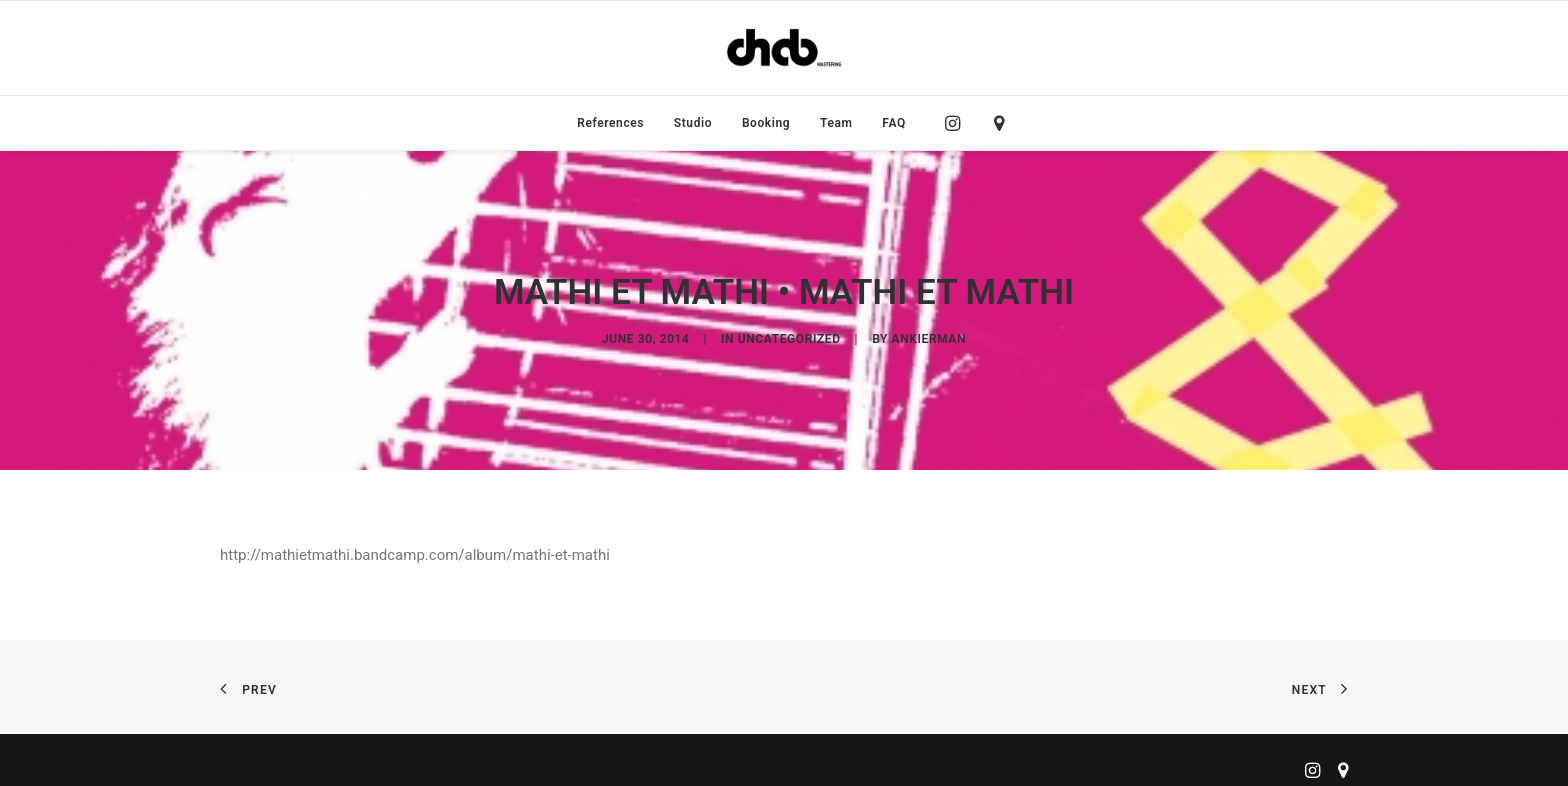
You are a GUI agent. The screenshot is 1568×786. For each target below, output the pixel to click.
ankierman (929, 336)
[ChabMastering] (784, 48)
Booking (766, 123)
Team (836, 123)
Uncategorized (789, 336)
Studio (693, 123)
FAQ (894, 123)
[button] (957, 123)
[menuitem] (610, 123)
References (610, 123)
